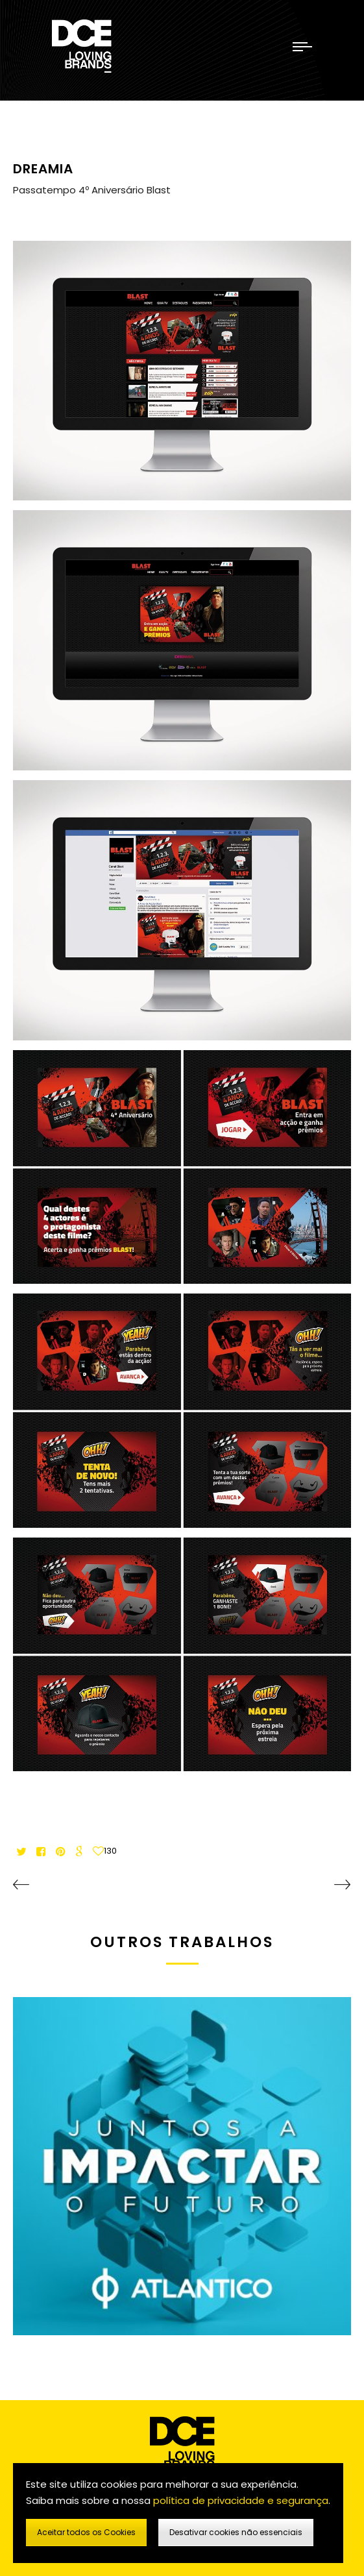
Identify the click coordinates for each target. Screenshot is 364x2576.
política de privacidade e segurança (240, 2500)
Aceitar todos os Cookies (86, 2532)
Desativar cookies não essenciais (235, 2532)
